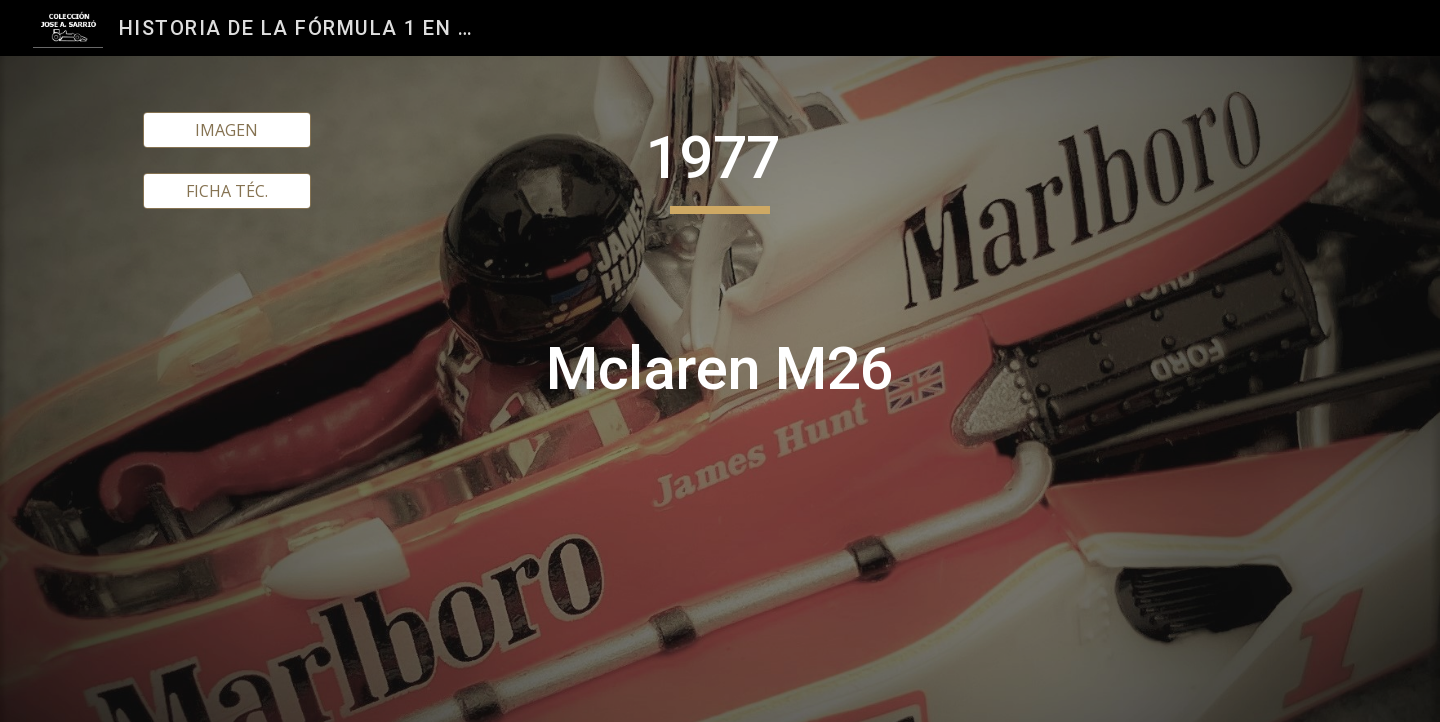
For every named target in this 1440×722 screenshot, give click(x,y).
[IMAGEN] (227, 130)
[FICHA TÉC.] (227, 191)
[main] (720, 389)
